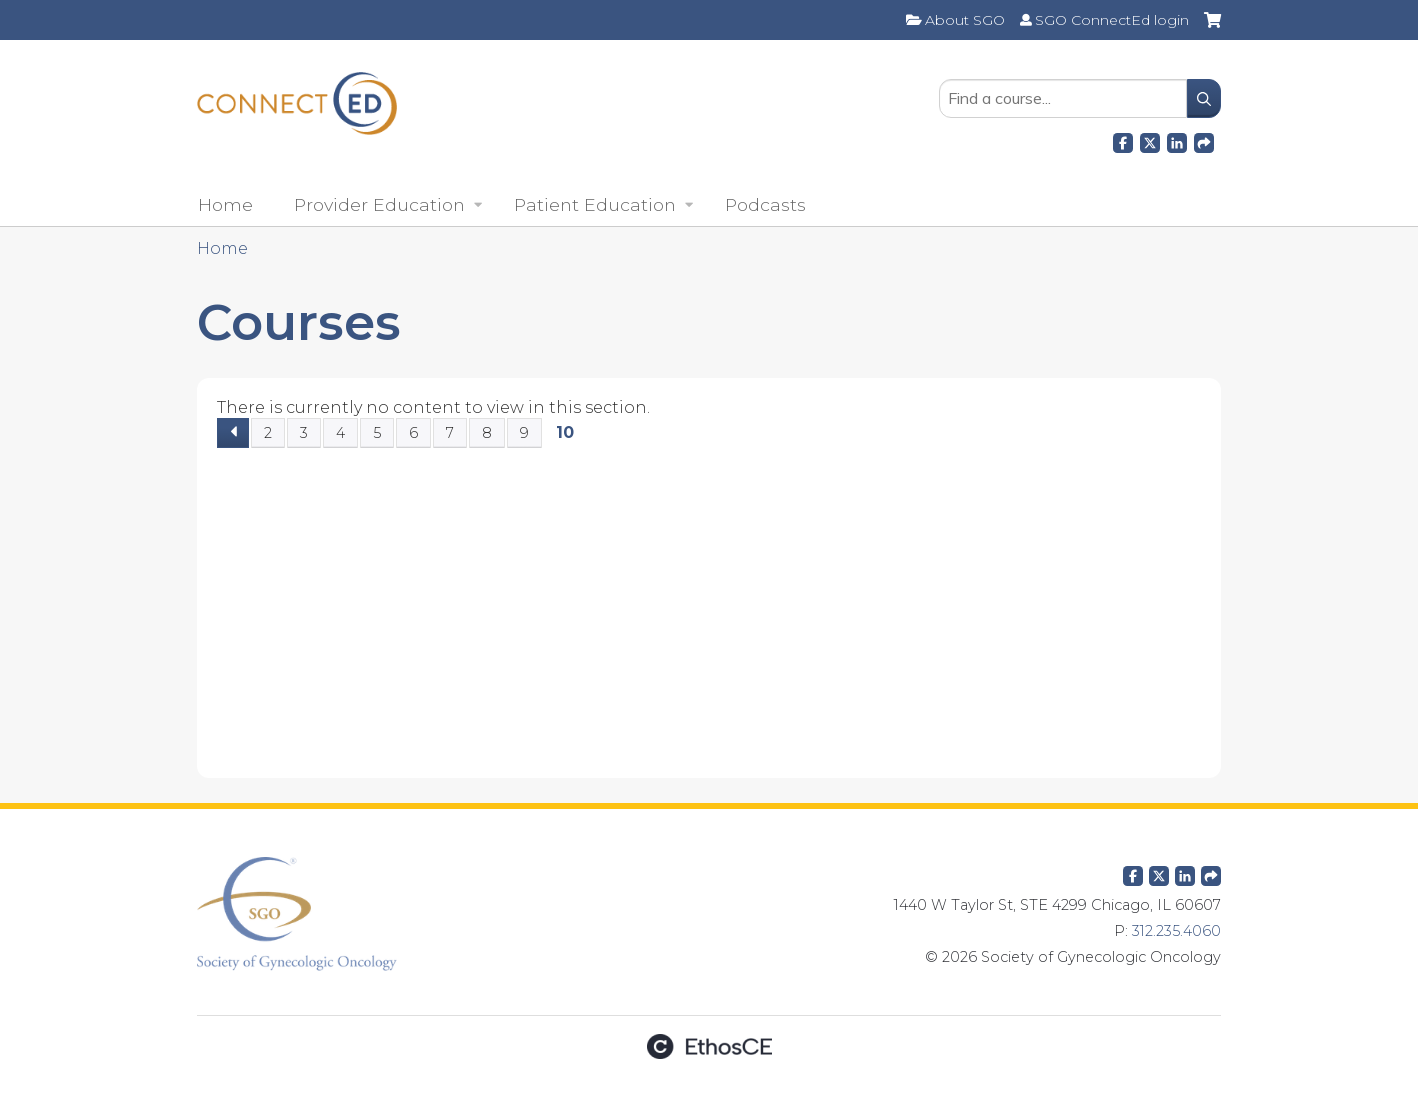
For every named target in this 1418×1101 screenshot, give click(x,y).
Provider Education (379, 204)
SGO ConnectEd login (1112, 20)
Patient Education (595, 204)
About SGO (965, 20)
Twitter (1159, 872)
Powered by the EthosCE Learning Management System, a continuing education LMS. (709, 1046)
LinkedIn (1177, 140)
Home (225, 204)
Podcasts (765, 204)
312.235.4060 (1176, 931)
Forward (1204, 140)
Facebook (1123, 140)
